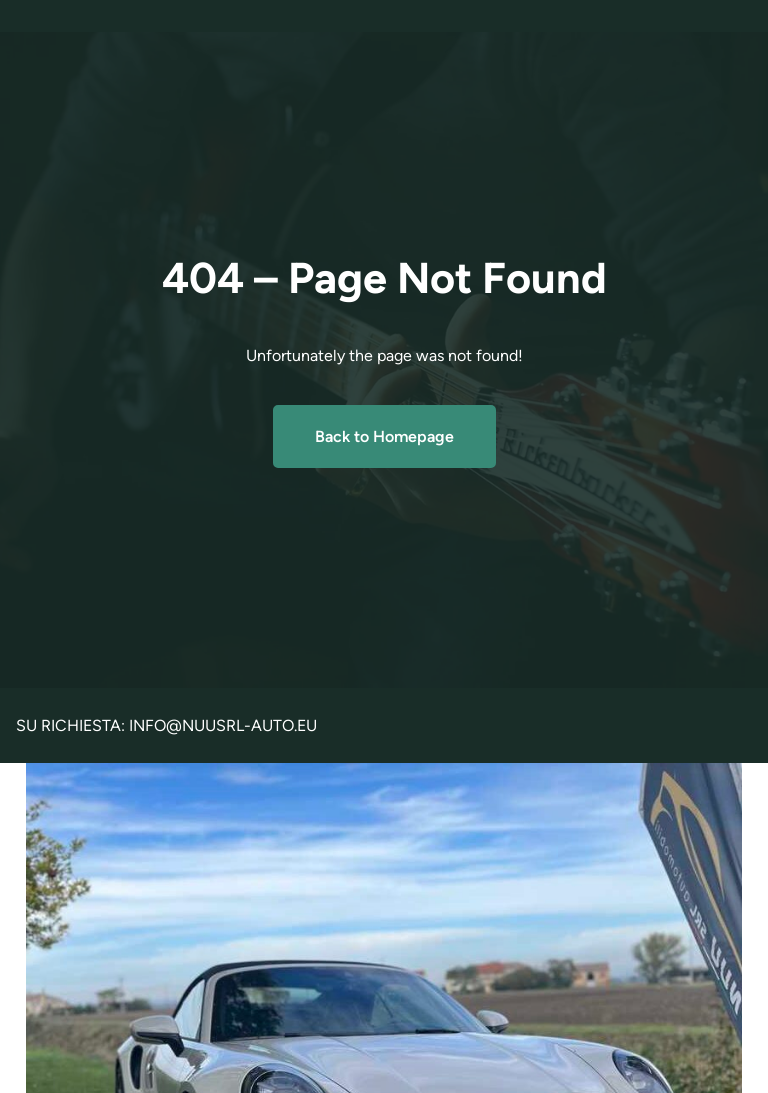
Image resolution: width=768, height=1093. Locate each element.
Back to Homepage (384, 436)
